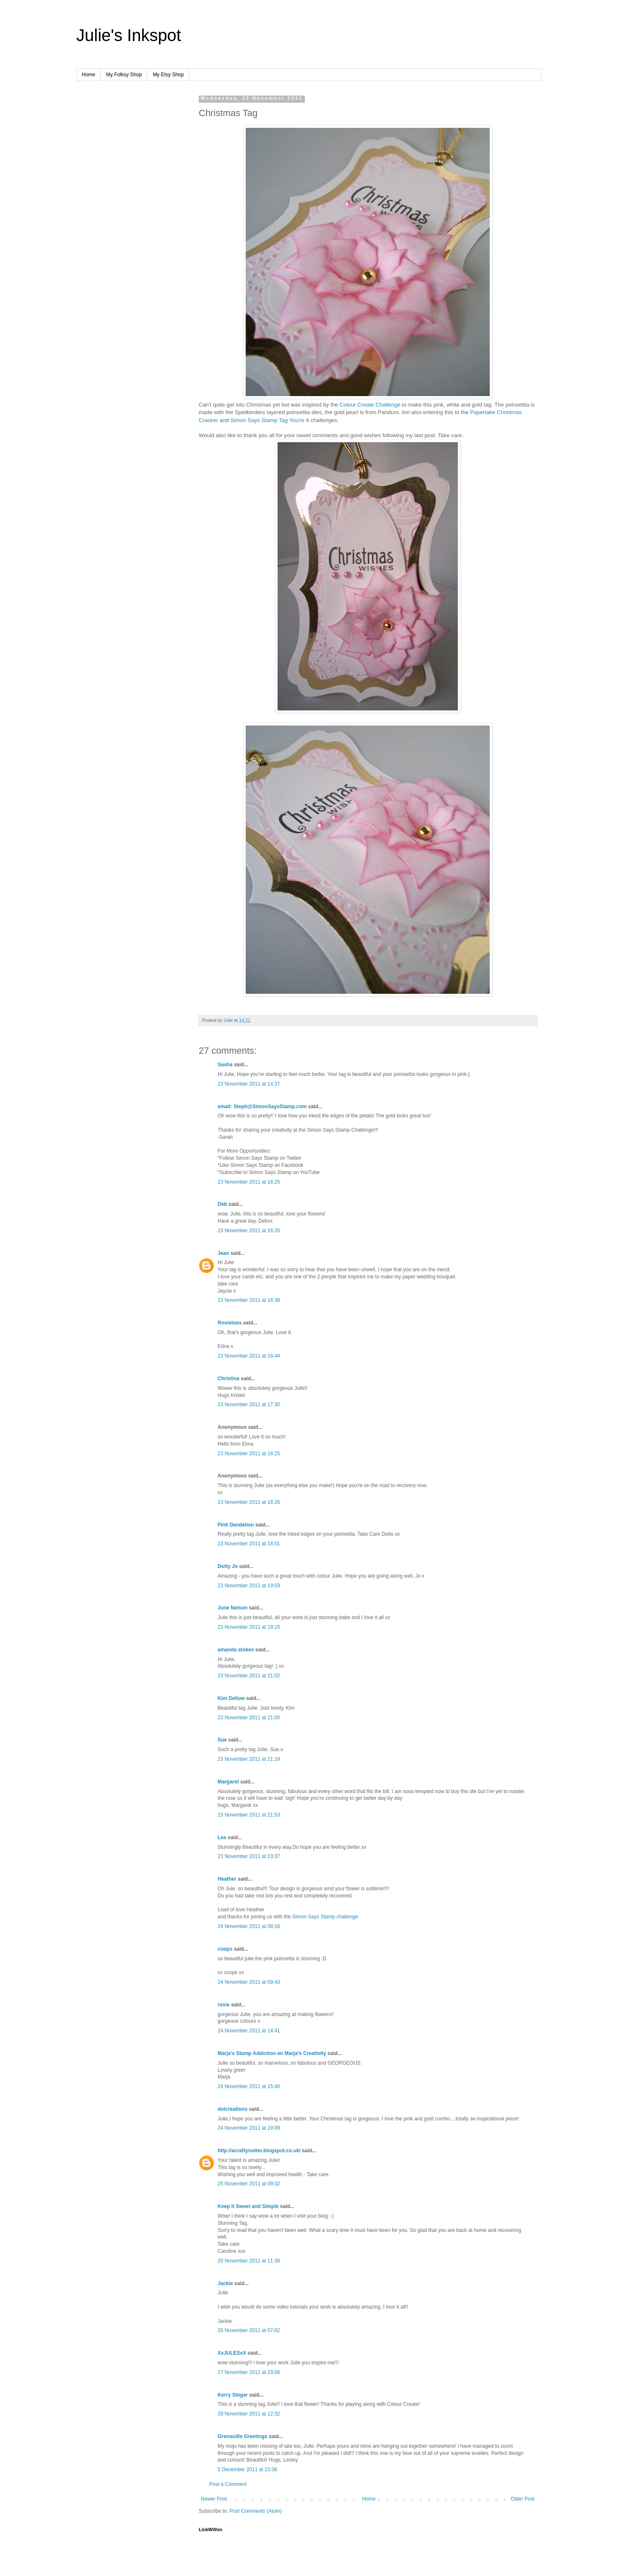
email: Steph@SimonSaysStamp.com (262, 1106)
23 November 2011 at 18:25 (249, 1453)
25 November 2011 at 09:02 (249, 2184)
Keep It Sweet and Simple (248, 2206)
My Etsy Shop (168, 75)
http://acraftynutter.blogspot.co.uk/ (259, 2151)
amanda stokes (236, 1650)
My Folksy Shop (124, 75)
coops (225, 1949)
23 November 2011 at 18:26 (249, 1502)
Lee (222, 1837)
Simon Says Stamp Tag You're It (270, 420)
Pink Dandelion (236, 1525)
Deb (222, 1204)
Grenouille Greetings (242, 2436)
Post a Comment (228, 2484)
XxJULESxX (232, 2353)
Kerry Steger (233, 2395)
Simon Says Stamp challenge (325, 1917)
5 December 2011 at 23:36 (247, 2469)
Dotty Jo (228, 1566)
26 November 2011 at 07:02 (249, 2330)
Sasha (225, 1065)
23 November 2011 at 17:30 (249, 1404)
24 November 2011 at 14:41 (249, 2031)
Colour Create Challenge (370, 405)
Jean (223, 1253)
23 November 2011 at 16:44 (249, 1356)
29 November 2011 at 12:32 (249, 2414)
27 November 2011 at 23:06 (249, 2372)
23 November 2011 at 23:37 (249, 1856)
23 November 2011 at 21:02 (249, 1676)
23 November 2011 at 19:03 (249, 1586)
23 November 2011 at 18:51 (249, 1544)
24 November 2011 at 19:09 (249, 2128)
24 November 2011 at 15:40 (249, 2086)
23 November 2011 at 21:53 (249, 1815)
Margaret (228, 1782)
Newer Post (214, 2499)
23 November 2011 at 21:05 (249, 1718)
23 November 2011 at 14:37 (249, 1084)
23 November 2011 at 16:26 (249, 1231)
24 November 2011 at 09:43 (249, 1982)
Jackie (225, 2283)
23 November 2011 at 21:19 (249, 1759)
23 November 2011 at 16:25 (249, 1182)
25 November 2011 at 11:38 (249, 2261)
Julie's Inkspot (128, 35)
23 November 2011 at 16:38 (249, 1300)
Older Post (523, 2499)
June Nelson (232, 1608)
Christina (228, 1378)
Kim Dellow (231, 1698)
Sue (222, 1740)
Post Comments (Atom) (255, 2511)
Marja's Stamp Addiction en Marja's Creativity (272, 2053)
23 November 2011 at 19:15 (249, 1627)
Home (88, 75)
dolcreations (232, 2109)
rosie (224, 2005)
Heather (227, 1879)
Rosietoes (229, 1323)
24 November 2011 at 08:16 (249, 1926)
